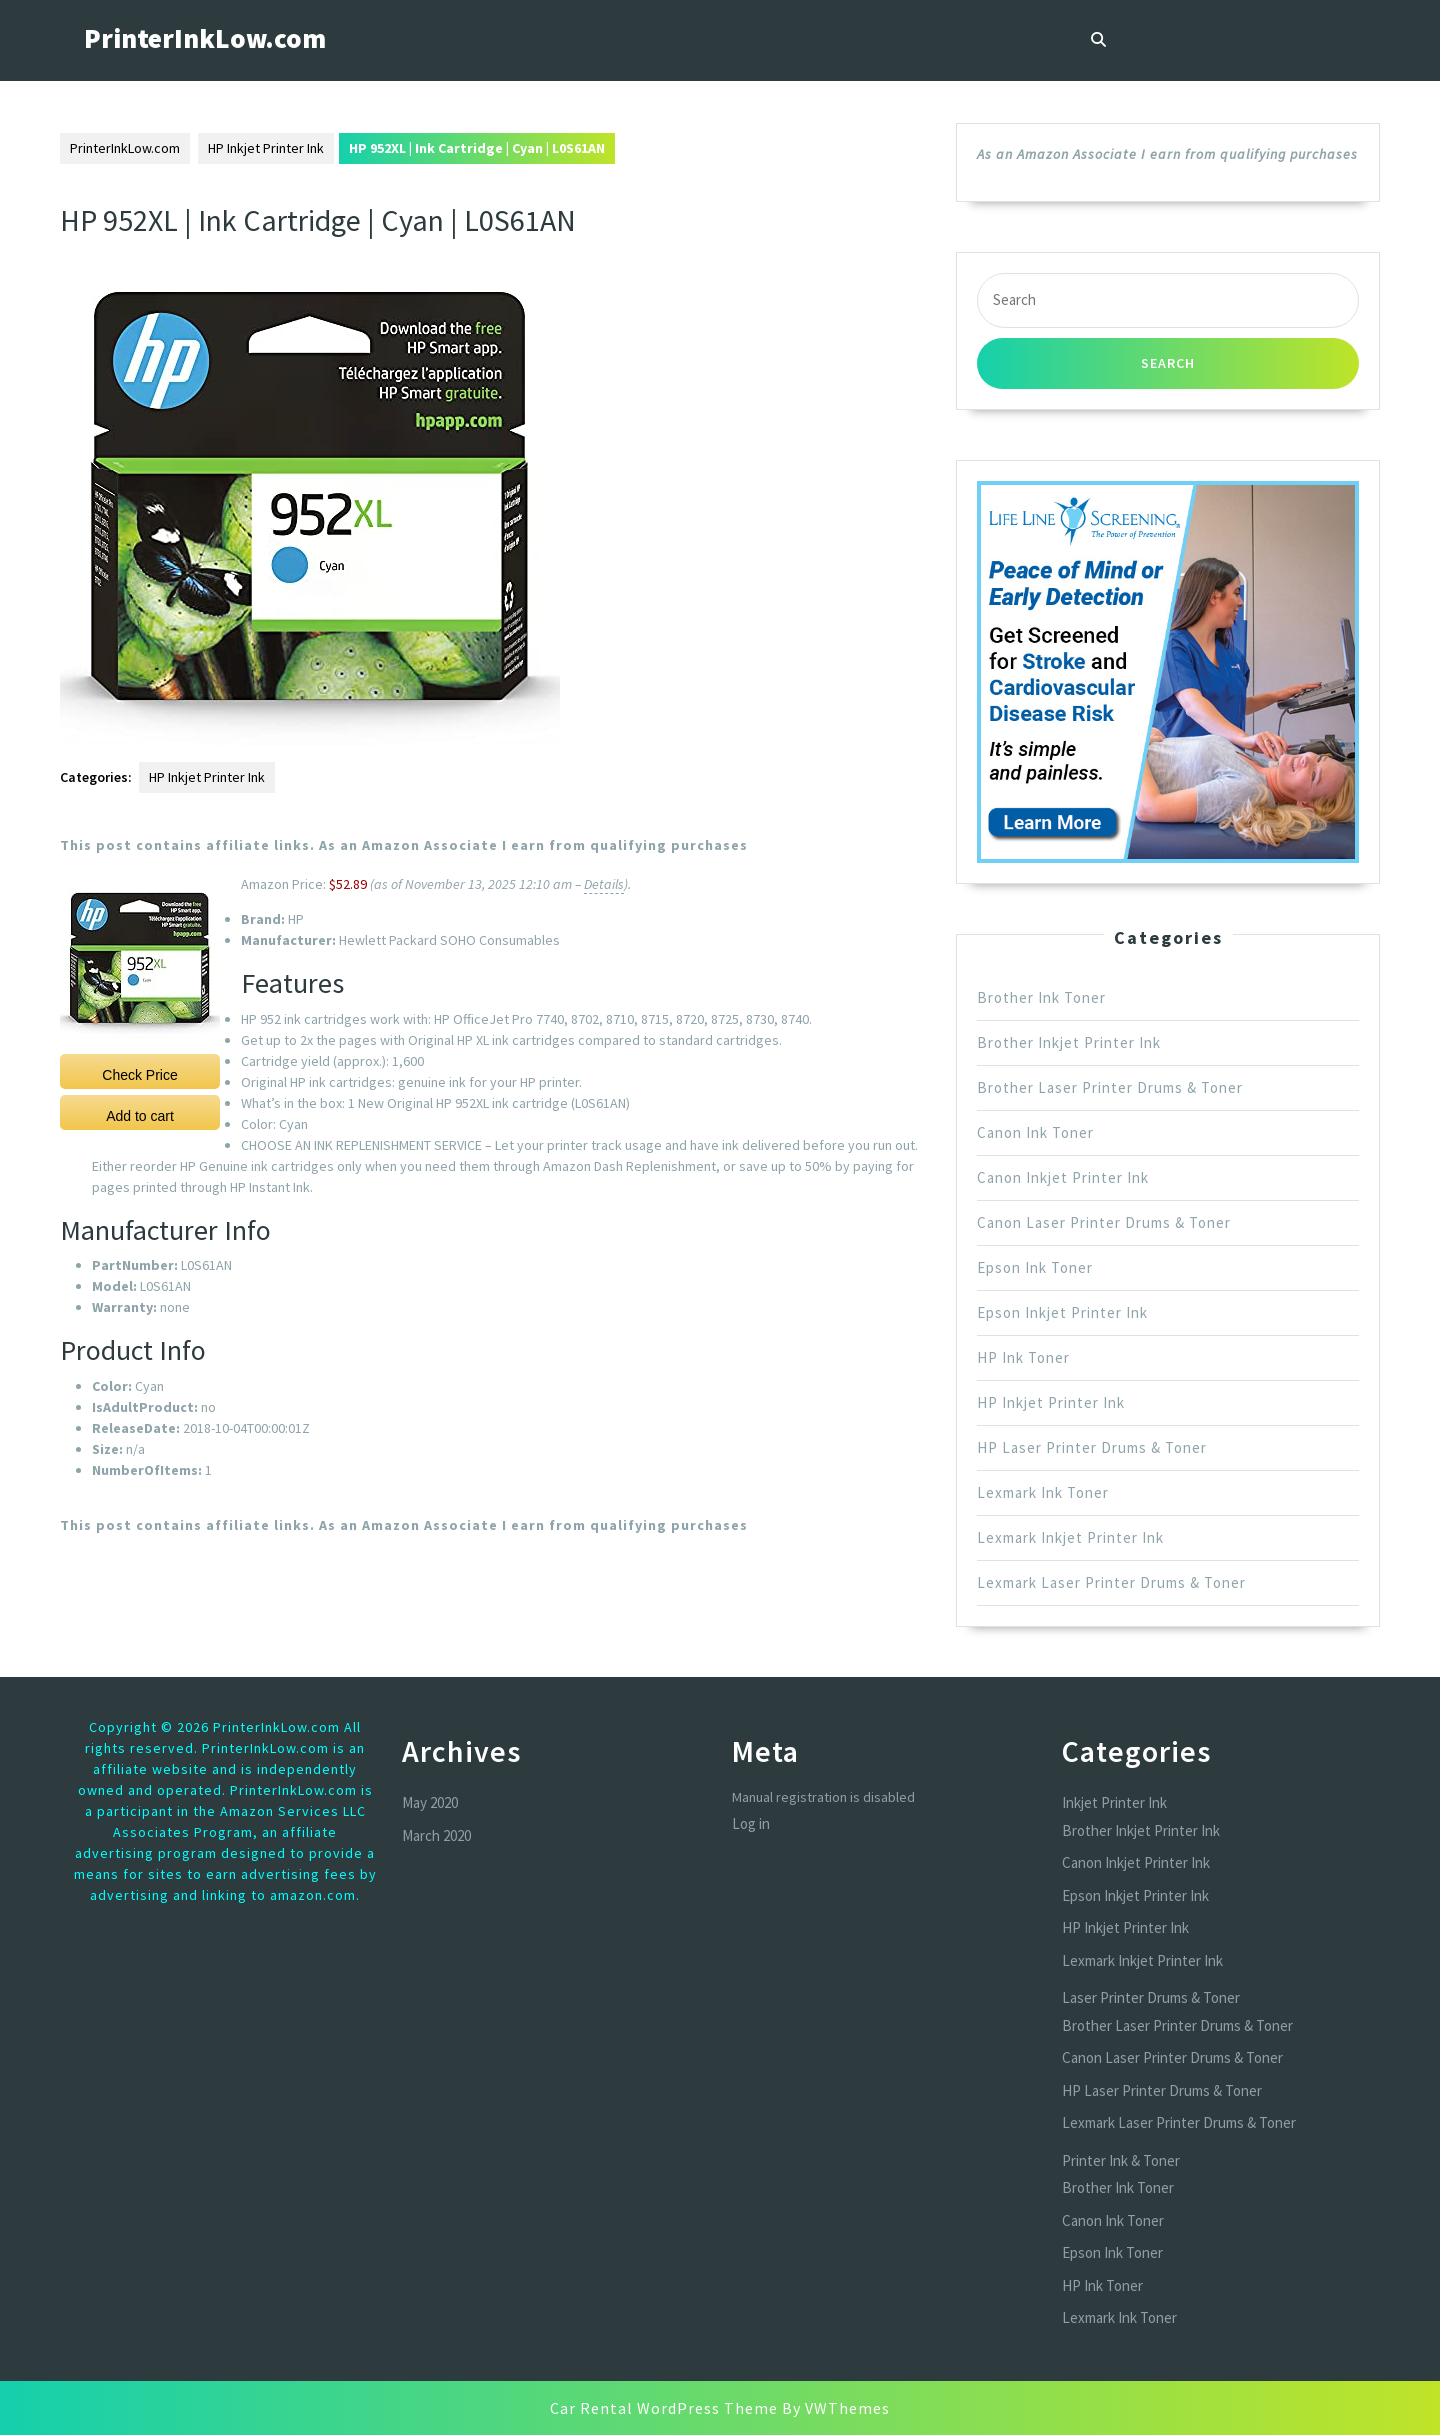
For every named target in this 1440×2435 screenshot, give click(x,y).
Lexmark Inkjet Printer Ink (1070, 1537)
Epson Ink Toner (1035, 1267)
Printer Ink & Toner (1121, 2160)
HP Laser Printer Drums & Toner (1092, 1447)
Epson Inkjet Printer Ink (1062, 1312)
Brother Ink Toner (1041, 997)
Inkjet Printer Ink (1114, 1802)
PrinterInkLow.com (205, 38)
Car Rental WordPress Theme (664, 2408)
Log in (751, 1823)
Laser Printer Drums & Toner (1151, 1997)
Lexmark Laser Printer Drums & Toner (1111, 1582)
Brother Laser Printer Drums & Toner (1110, 1087)
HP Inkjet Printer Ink (266, 148)
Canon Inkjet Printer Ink (1063, 1177)
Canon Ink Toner (1035, 1132)
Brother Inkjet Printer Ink (1069, 1042)
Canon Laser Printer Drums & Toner (1104, 1222)
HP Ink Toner (1023, 1357)
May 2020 (430, 1802)
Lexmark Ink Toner (1043, 1492)
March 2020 (436, 1835)
